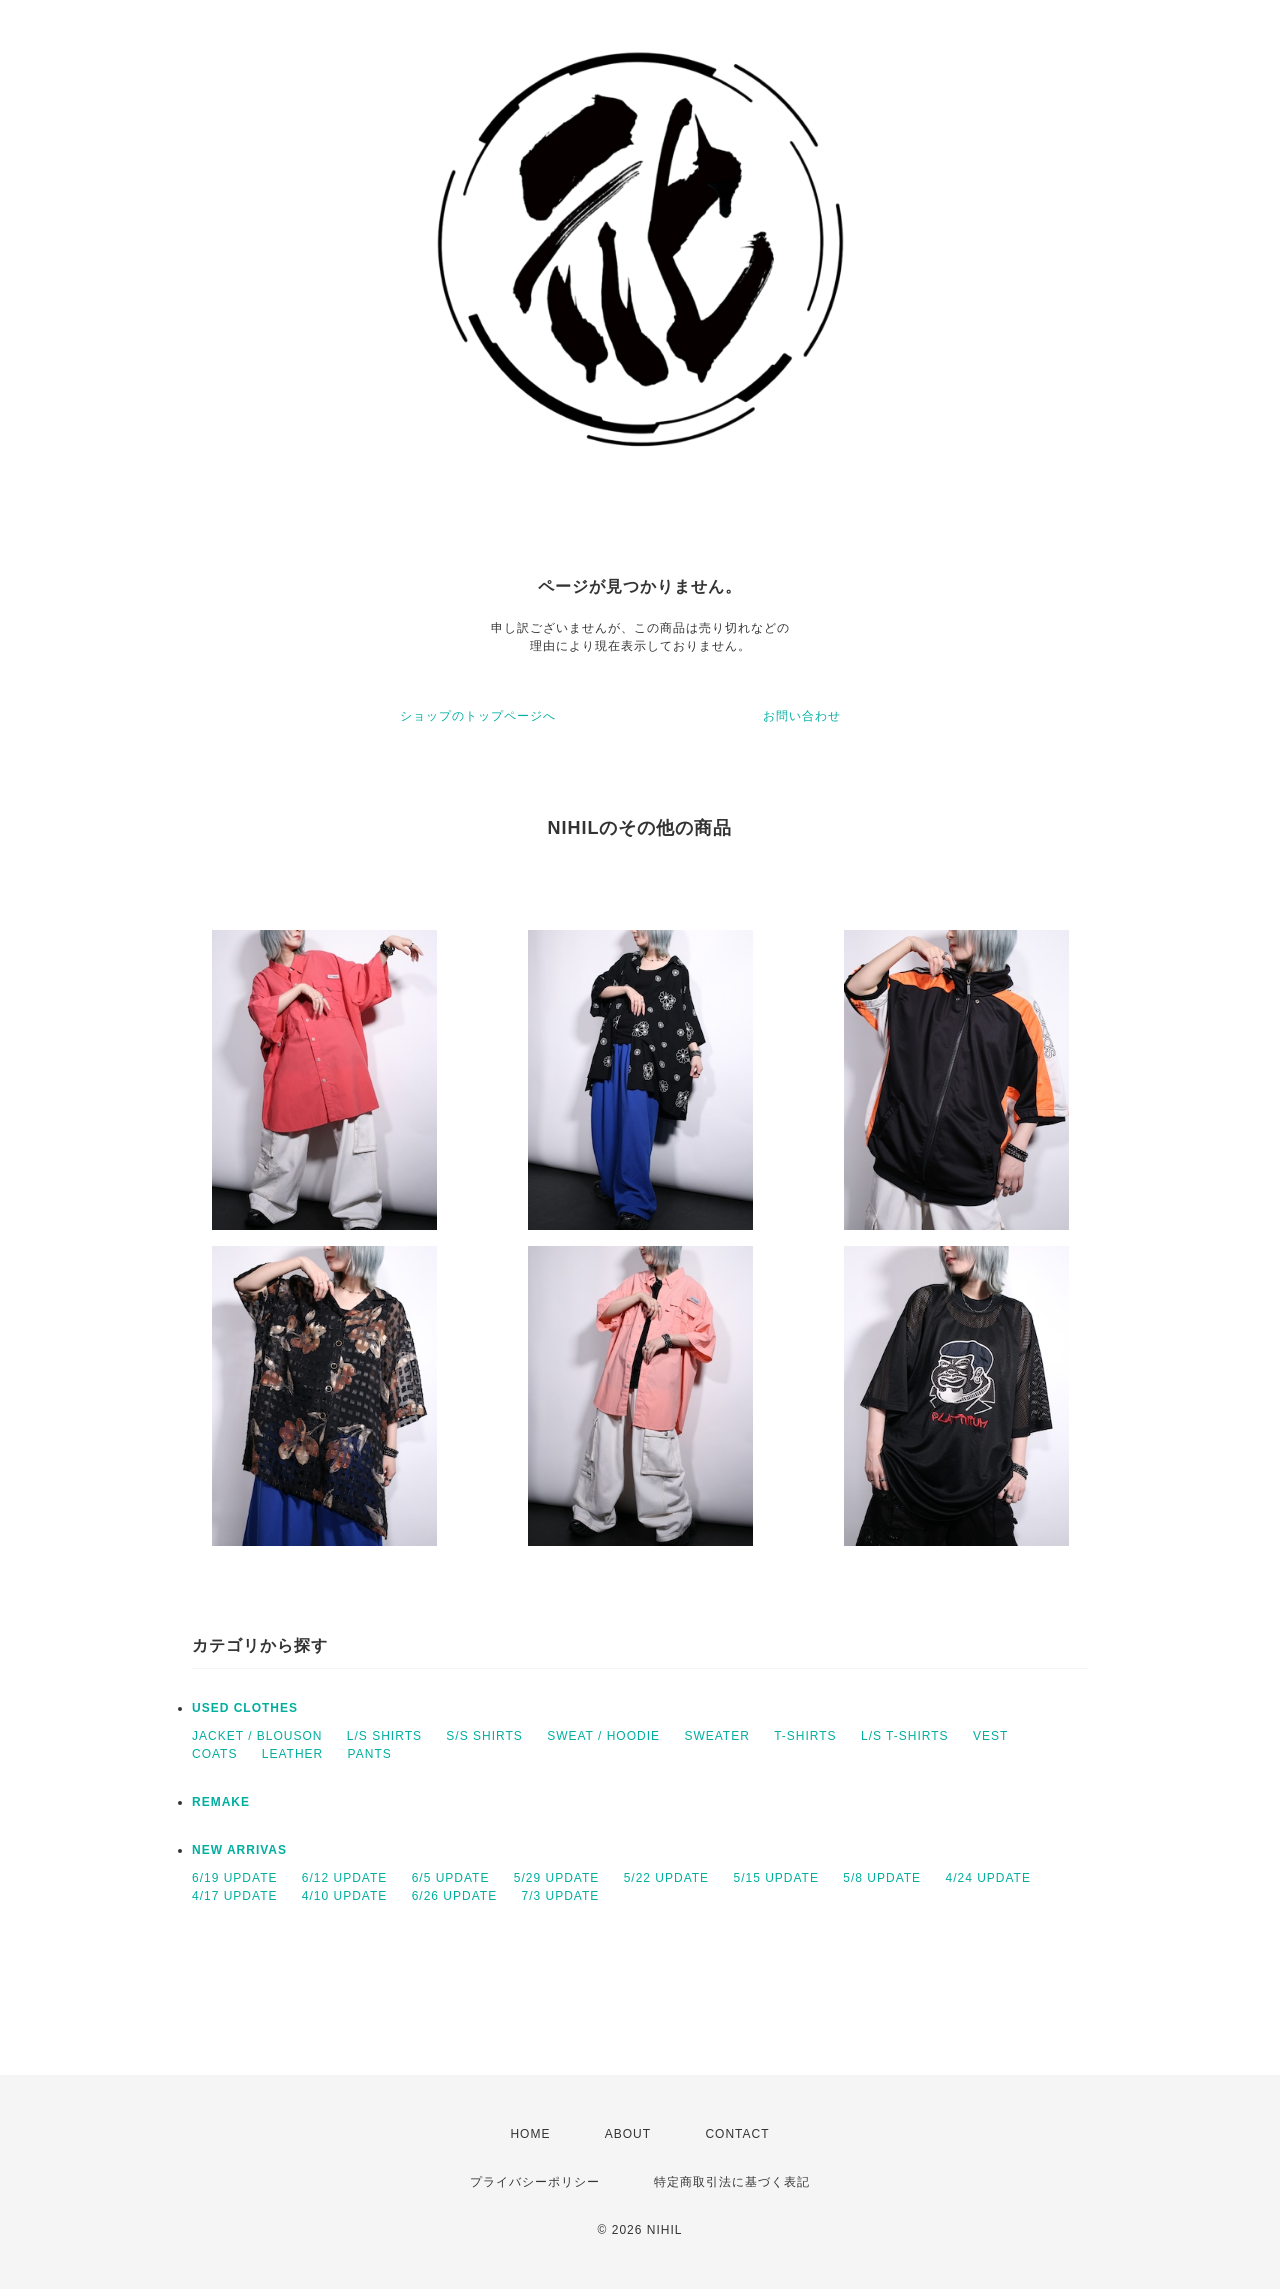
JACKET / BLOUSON (257, 1736)
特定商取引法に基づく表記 (732, 2182)
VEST (990, 1736)
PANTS (370, 1754)
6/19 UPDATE (234, 1878)
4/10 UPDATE (344, 1896)
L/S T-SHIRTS (905, 1736)
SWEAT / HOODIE (603, 1736)
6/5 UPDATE (451, 1878)
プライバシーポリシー (535, 2182)
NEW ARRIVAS (239, 1850)
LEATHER (292, 1754)
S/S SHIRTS (484, 1736)
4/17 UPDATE (234, 1896)
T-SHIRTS (805, 1736)
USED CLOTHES (245, 1708)
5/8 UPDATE (882, 1878)
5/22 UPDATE (666, 1878)
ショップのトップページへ (478, 716)
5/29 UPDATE (556, 1878)
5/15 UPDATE (775, 1878)
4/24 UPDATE (987, 1878)
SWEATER (716, 1736)
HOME (530, 2134)
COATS (214, 1754)
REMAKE (221, 1802)
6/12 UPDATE (344, 1878)
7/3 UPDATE (560, 1896)
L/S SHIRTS (384, 1736)
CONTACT (737, 2134)
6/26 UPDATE (454, 1896)
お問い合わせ (802, 716)
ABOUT (628, 2134)
